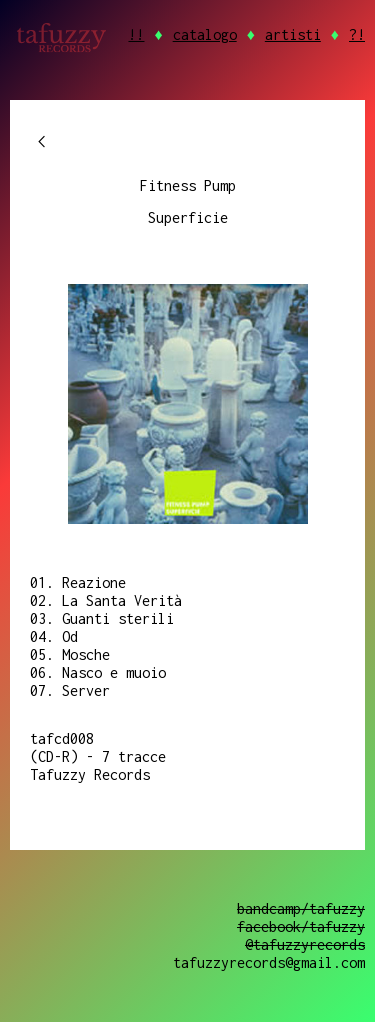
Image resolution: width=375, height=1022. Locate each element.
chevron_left (42, 142)
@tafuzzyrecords (305, 944)
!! (136, 34)
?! (357, 34)
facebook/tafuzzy (301, 926)
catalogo (205, 34)
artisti (293, 34)
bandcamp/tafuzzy (301, 908)
